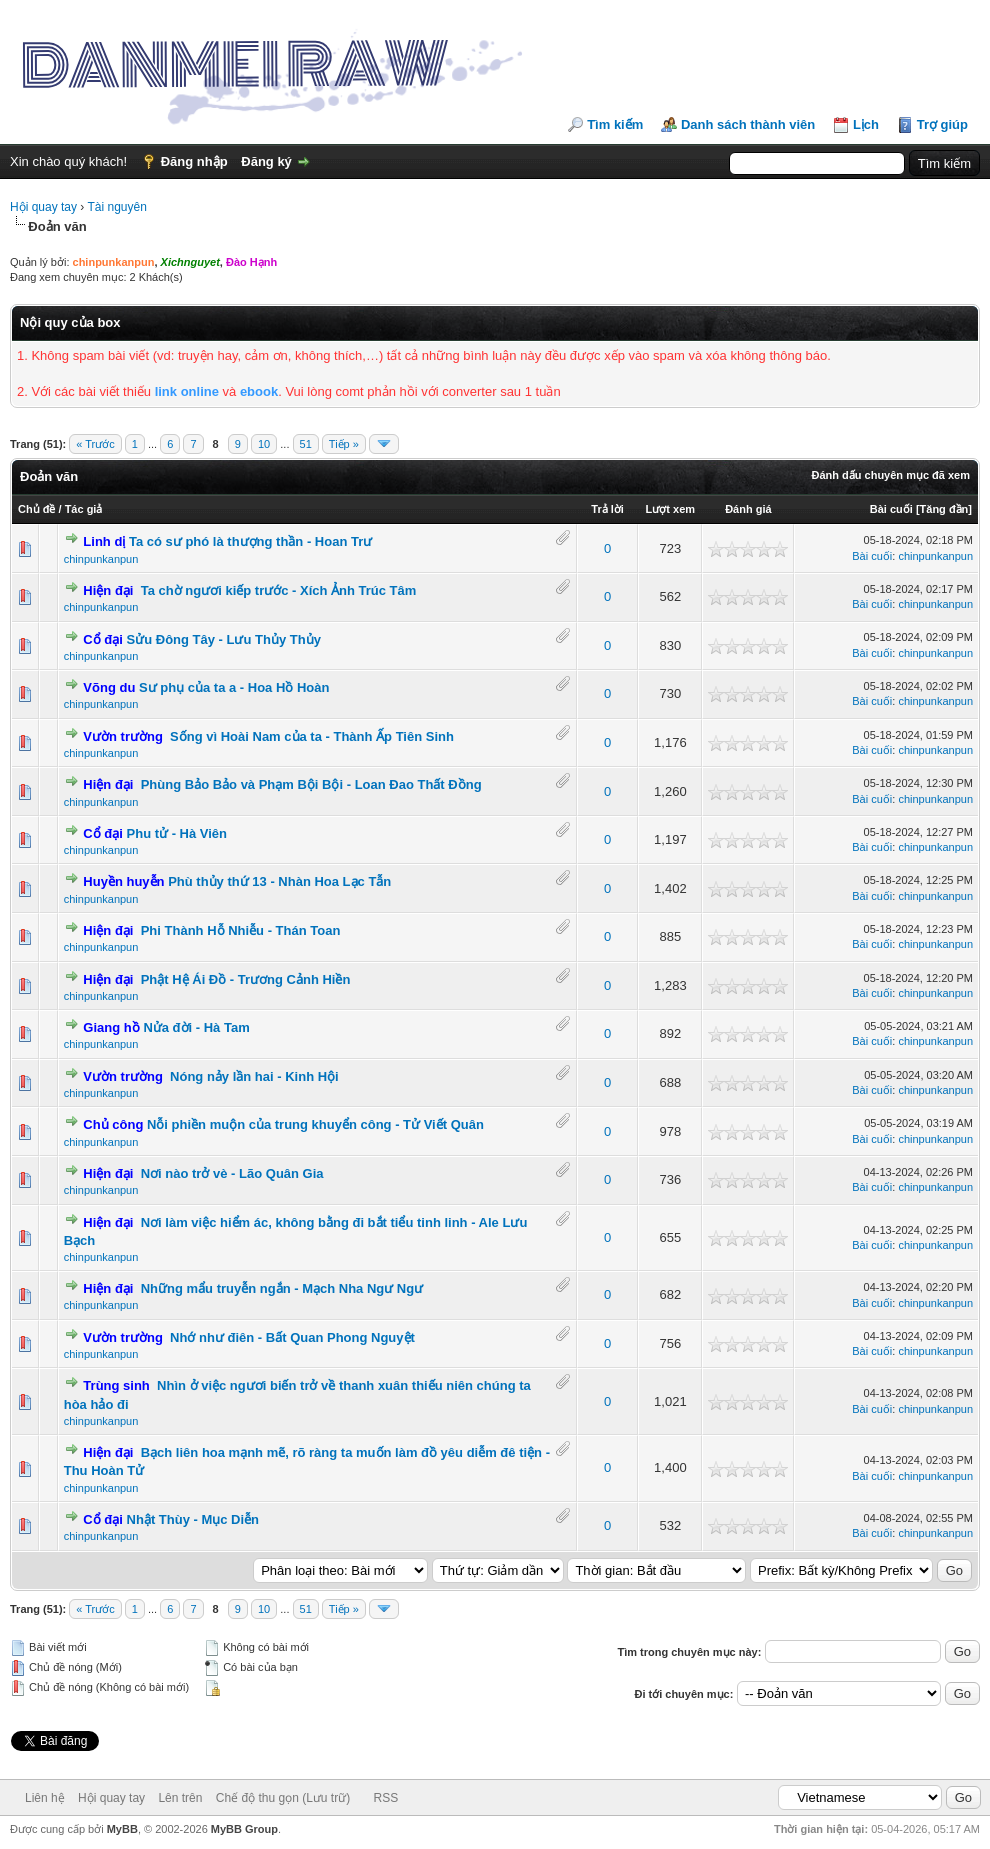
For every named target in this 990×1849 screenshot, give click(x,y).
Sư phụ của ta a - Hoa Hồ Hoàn (234, 687)
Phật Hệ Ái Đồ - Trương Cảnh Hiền (246, 979)
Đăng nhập (194, 161)
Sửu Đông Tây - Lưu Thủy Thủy (224, 639)
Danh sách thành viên (748, 124)
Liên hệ (45, 1798)
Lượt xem (670, 509)
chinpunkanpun (101, 559)
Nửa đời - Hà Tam (196, 1027)
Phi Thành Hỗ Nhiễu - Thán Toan (241, 930)
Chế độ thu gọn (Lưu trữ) (283, 1798)
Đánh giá (748, 509)
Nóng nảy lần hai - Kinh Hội (254, 1076)
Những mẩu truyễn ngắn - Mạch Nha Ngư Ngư (282, 1288)
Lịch (866, 124)
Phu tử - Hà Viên (177, 833)
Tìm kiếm (615, 124)
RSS (386, 1798)
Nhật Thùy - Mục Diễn (193, 1519)
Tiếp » (344, 444)
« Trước (95, 444)
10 (264, 444)
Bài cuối (891, 509)
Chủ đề (36, 509)
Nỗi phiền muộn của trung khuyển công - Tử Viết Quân (315, 1124)
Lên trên (180, 1798)
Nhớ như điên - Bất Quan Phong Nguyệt (292, 1337)
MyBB (122, 1829)
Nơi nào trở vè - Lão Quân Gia (232, 1173)
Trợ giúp (942, 124)
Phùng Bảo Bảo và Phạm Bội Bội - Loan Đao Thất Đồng (311, 784)
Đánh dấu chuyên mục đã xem (891, 475)
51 (306, 444)
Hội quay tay (43, 207)
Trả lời (607, 509)
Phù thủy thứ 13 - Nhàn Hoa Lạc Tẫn (279, 881)
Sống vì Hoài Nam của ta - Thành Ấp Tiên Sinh (312, 736)
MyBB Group (244, 1829)
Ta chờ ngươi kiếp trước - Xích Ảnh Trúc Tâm (279, 590)
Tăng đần (944, 509)
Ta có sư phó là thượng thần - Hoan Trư (250, 541)
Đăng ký (266, 161)
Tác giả (84, 509)
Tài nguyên (116, 207)
